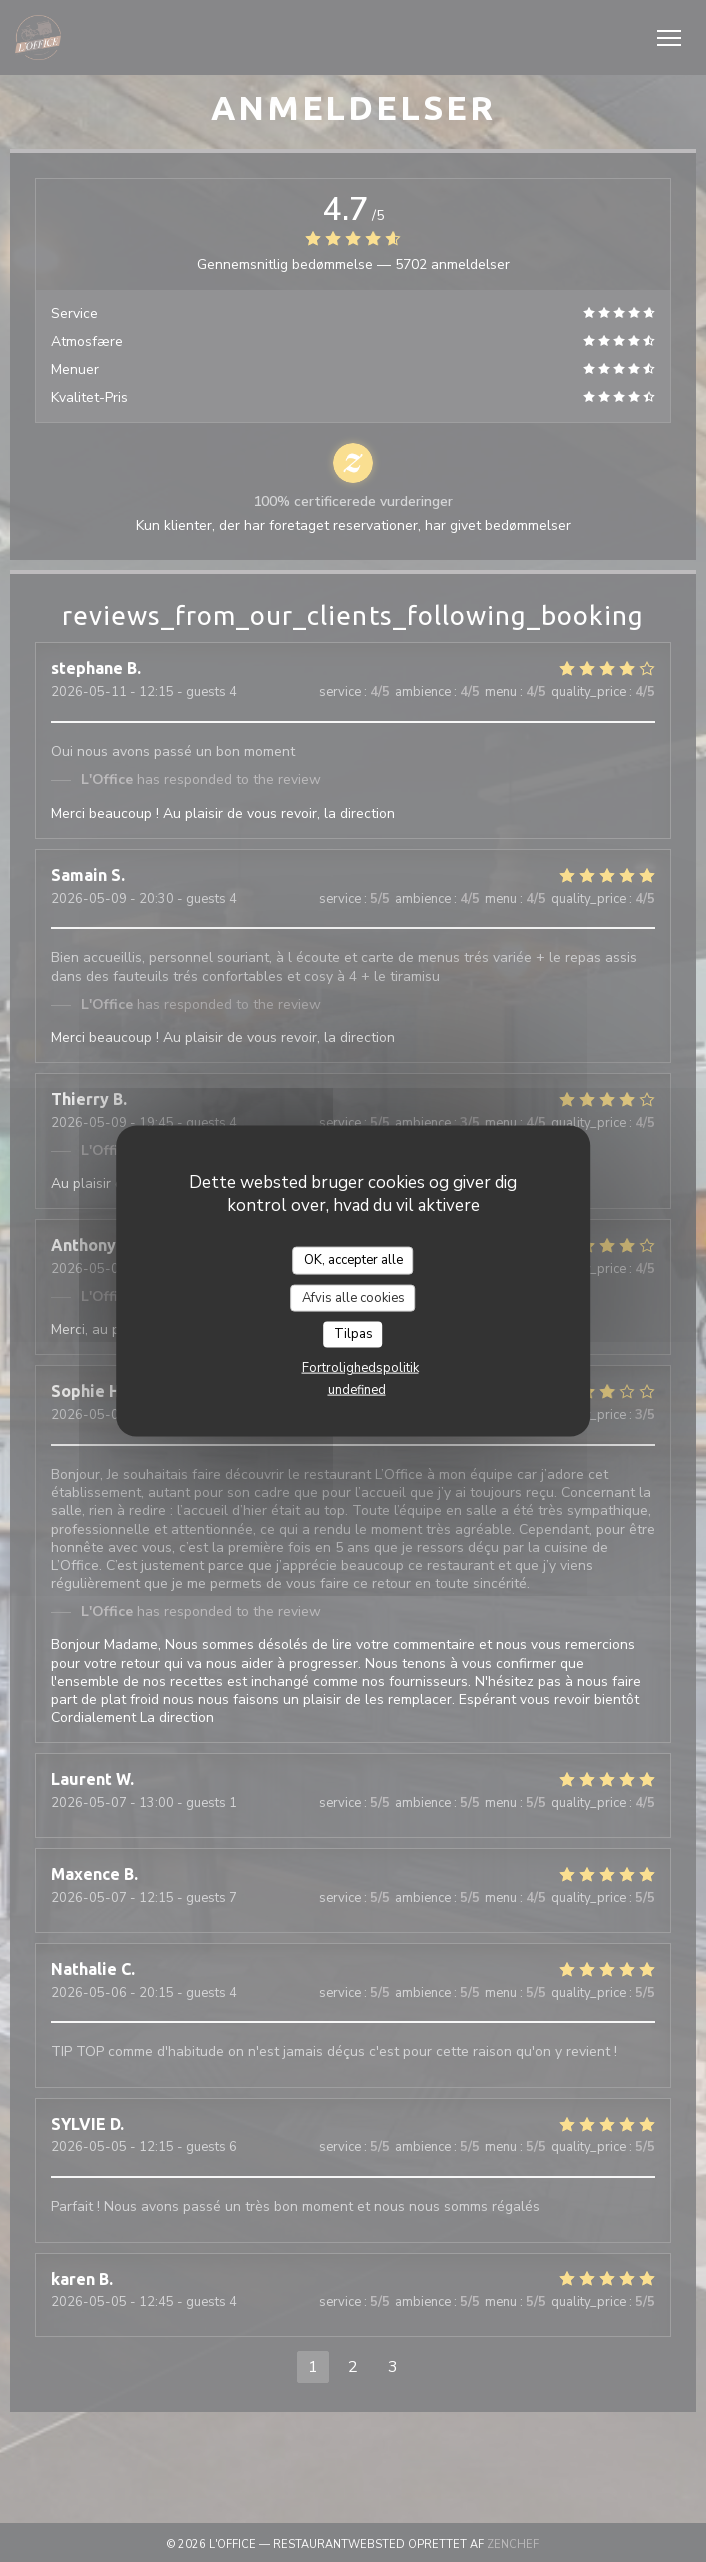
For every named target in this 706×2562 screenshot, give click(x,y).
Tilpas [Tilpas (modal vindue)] (353, 1334)
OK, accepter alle (353, 1260)
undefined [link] (357, 1389)
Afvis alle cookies (353, 1297)
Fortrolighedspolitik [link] (360, 1367)
